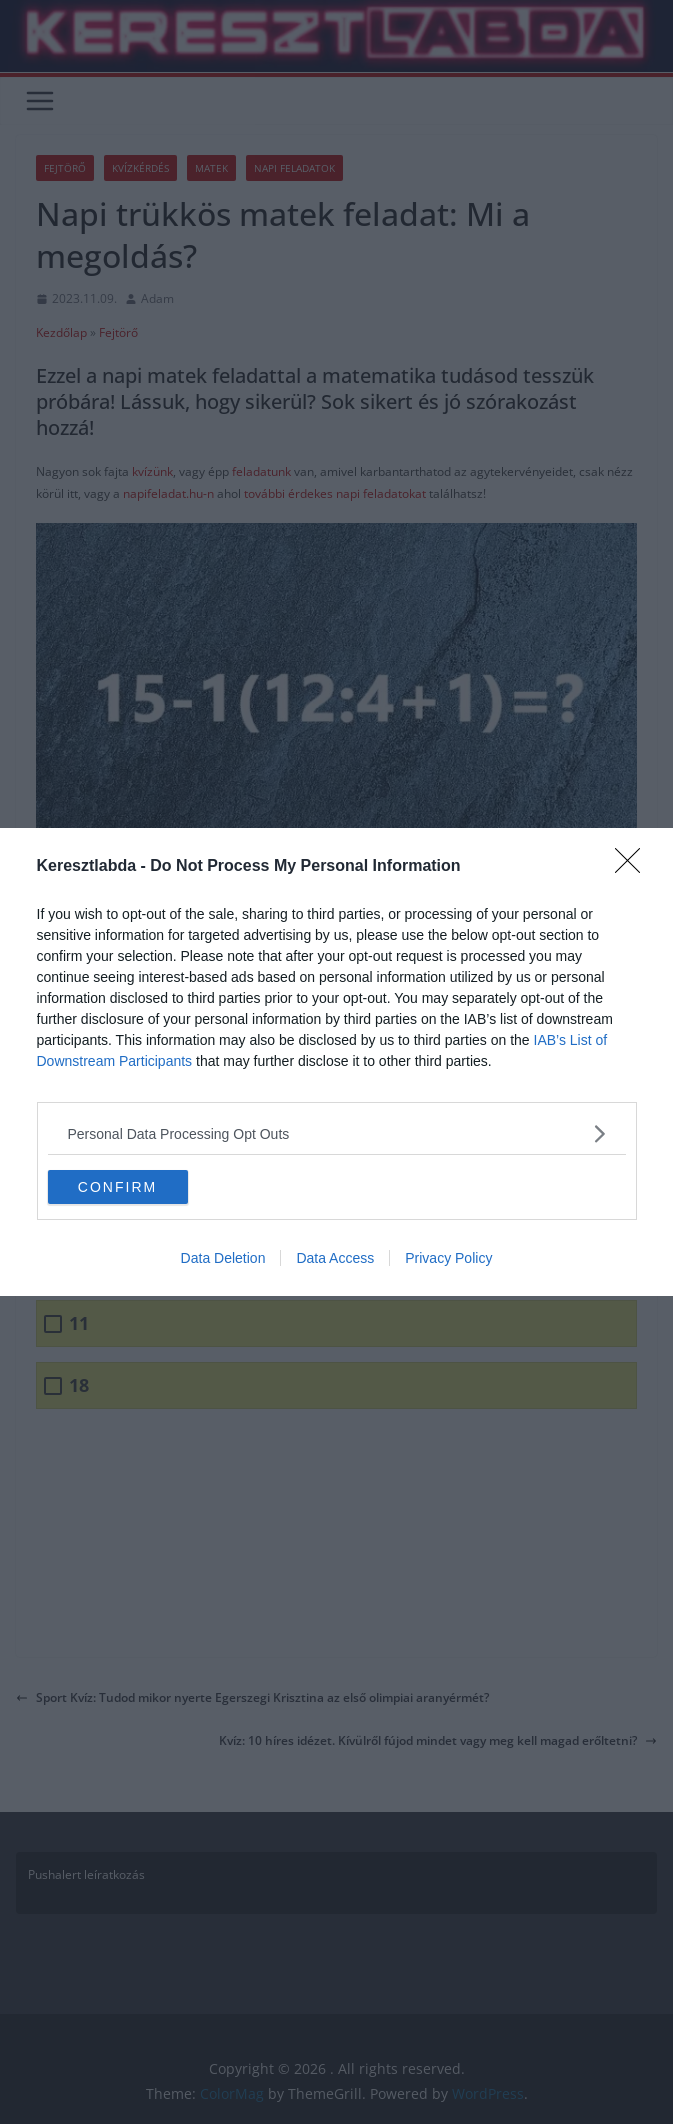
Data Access (335, 1258)
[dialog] (336, 1062)
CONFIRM (117, 1187)
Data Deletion (223, 1258)
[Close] (634, 867)
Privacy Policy (448, 1258)
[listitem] (337, 1133)
